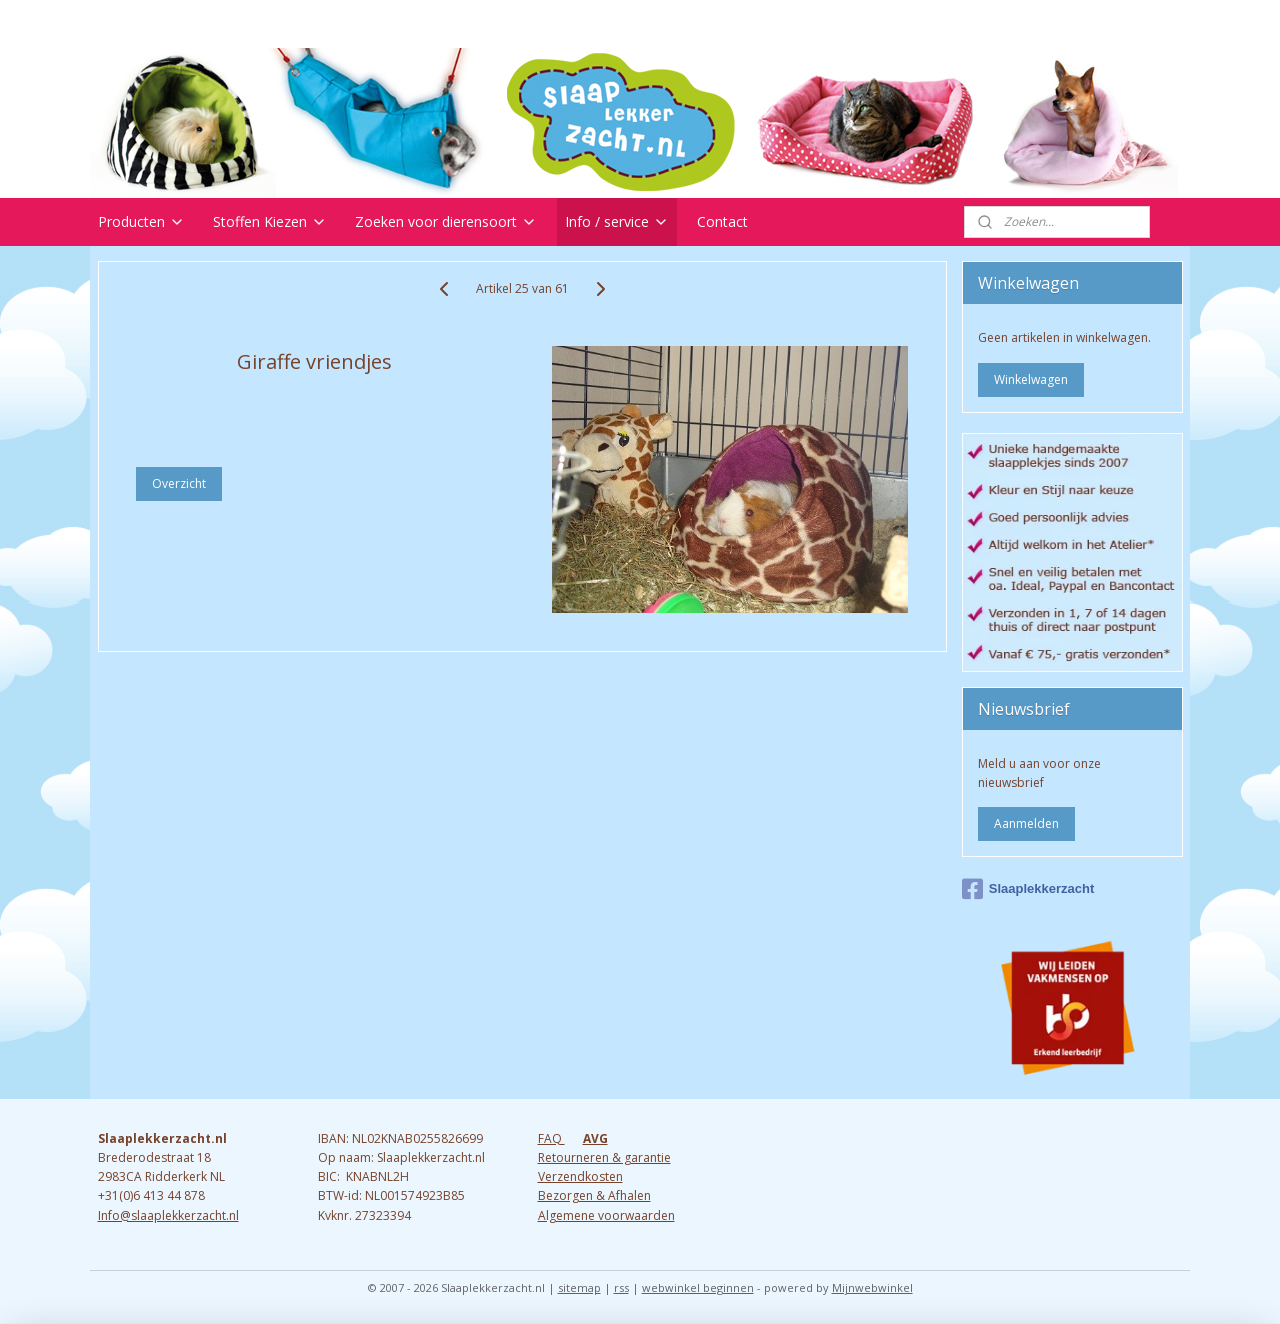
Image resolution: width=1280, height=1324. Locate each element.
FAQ (551, 1138)
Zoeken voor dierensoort (446, 221)
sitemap (579, 1287)
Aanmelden (1026, 823)
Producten (141, 221)
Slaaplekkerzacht (1028, 889)
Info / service (617, 221)
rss (621, 1287)
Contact (722, 221)
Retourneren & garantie (604, 1157)
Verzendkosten (580, 1176)
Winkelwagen (1031, 379)
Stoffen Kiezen (270, 221)
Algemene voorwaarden (606, 1215)
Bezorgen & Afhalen (594, 1195)
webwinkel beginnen (698, 1287)
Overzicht (179, 483)
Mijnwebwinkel (872, 1287)
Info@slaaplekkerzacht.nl (168, 1215)
